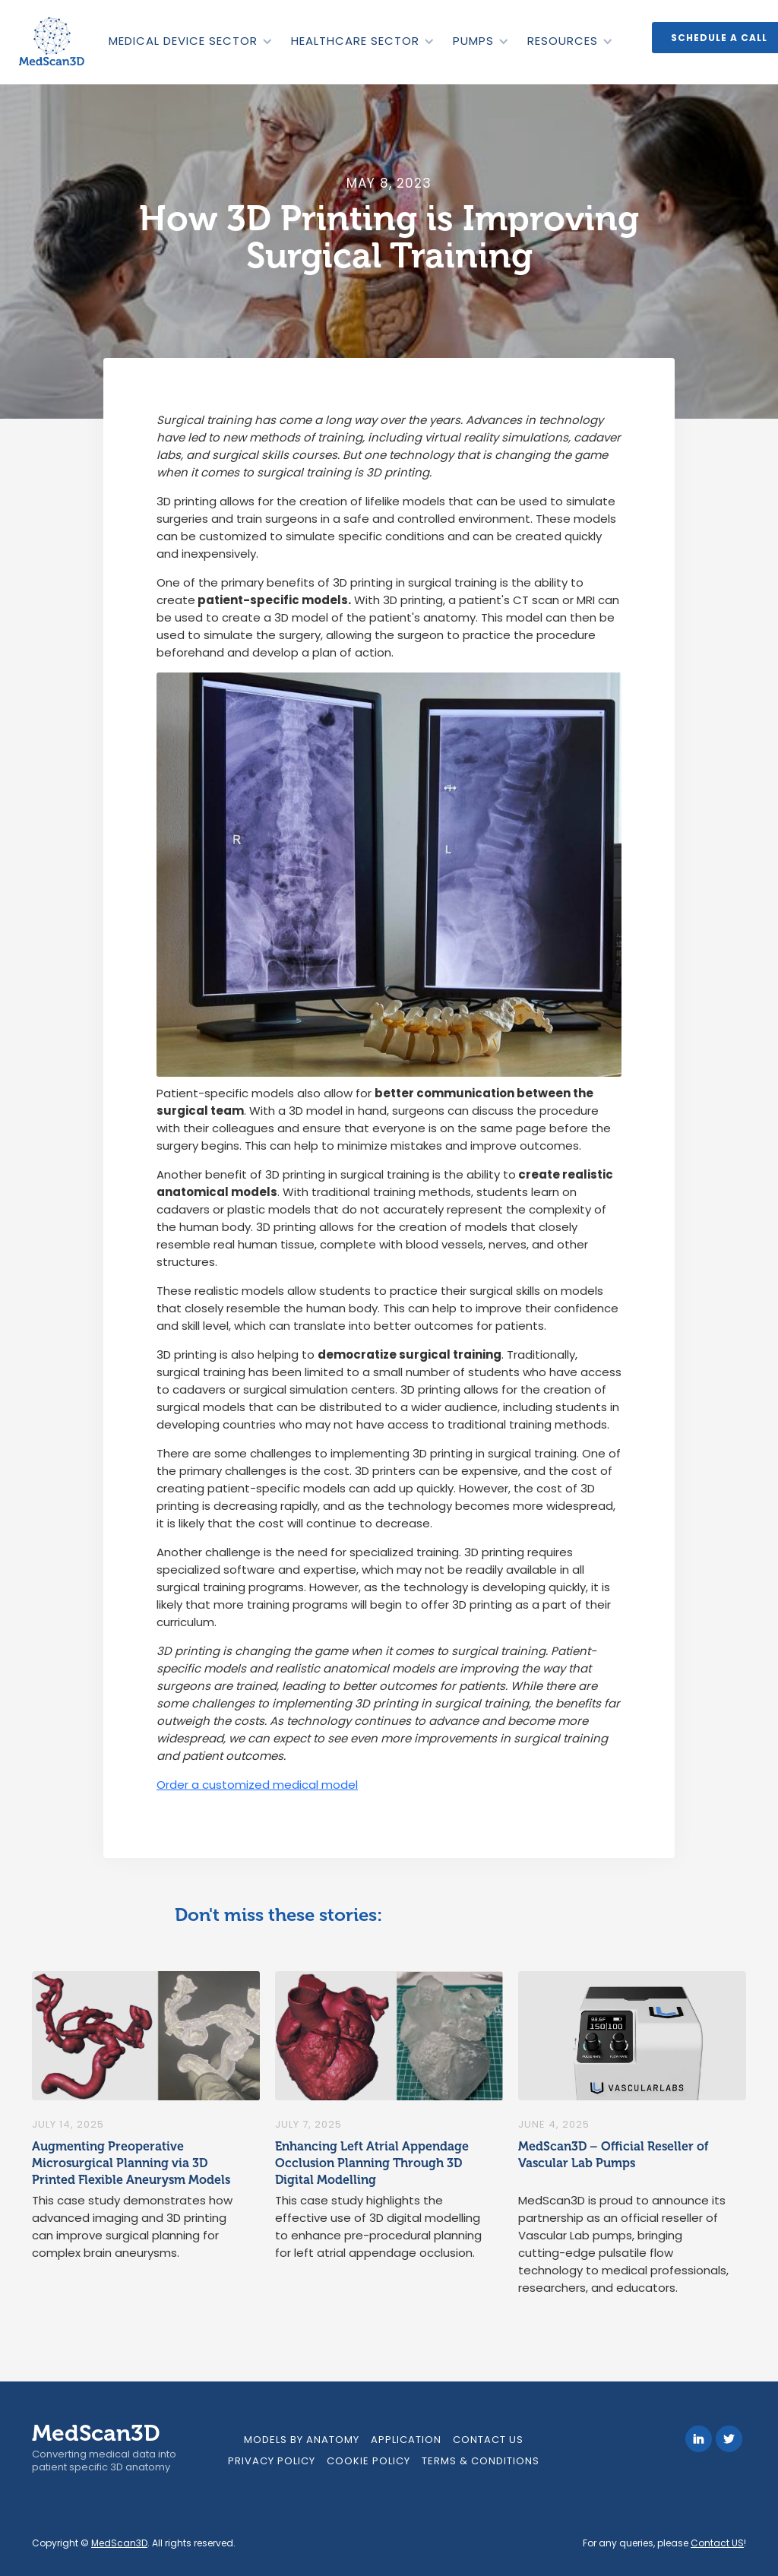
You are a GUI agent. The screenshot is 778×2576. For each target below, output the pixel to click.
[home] (53, 41)
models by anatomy (301, 2439)
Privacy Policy (271, 2461)
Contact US (717, 2542)
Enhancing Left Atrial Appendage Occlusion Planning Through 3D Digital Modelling (372, 2163)
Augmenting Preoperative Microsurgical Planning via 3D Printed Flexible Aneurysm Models (131, 2163)
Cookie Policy (368, 2461)
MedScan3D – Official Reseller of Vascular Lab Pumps (613, 2154)
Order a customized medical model (257, 1785)
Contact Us (488, 2439)
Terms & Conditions (480, 2461)
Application (406, 2439)
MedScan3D (119, 2542)
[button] (190, 41)
